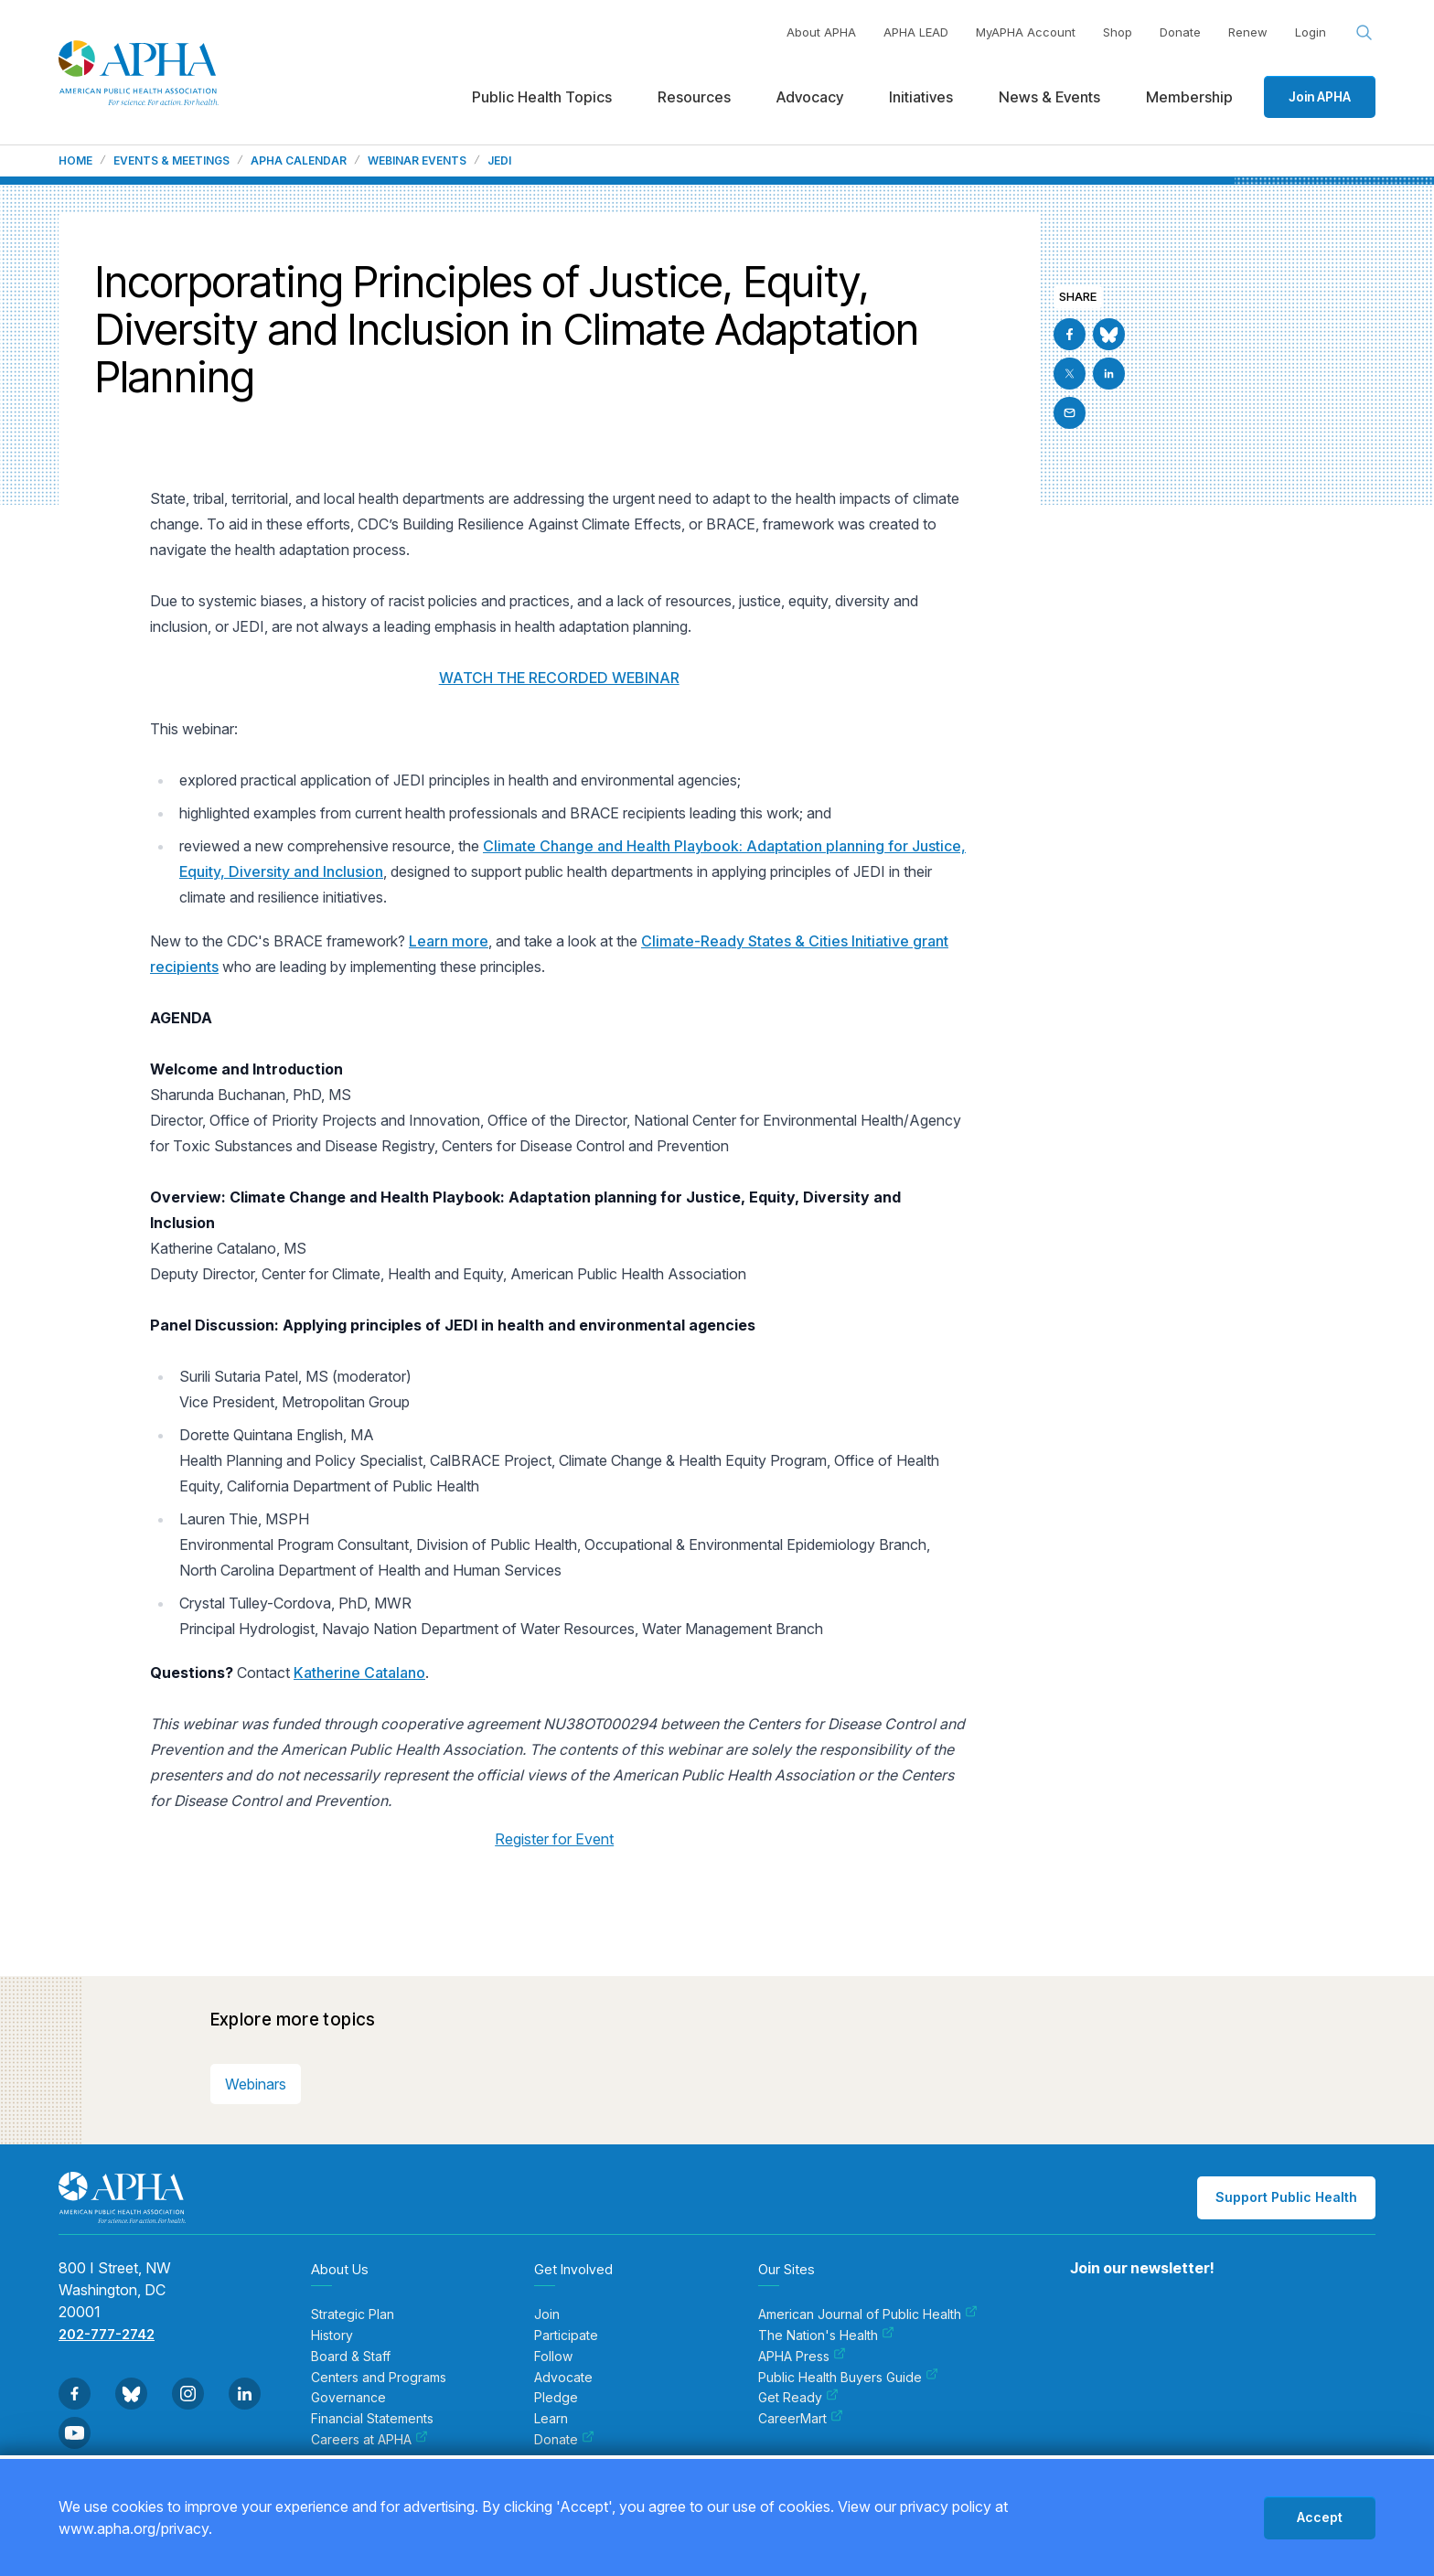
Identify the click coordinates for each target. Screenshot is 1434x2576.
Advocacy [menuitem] (809, 97)
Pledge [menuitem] (556, 2397)
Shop (1117, 32)
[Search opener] (1364, 33)
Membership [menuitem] (1189, 97)
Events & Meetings (171, 161)
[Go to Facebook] (1070, 334)
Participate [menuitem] (566, 2335)
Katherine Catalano (359, 1672)
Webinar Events (417, 161)
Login (1310, 32)
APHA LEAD (915, 32)
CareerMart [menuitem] (800, 2418)
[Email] (1070, 413)
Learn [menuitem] (551, 2418)
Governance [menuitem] (348, 2397)
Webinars (255, 2084)
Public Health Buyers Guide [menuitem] (848, 2377)
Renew (1248, 32)
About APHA (821, 32)
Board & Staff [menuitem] (351, 2356)
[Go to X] (1070, 374)
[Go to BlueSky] (1109, 334)
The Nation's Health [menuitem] (826, 2335)
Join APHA (1320, 96)
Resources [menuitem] (694, 97)
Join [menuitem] (547, 2314)
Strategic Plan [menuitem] (352, 2314)
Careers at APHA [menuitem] (369, 2439)
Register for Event (554, 1839)
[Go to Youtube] (75, 2433)
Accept (1320, 2517)
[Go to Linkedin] (1109, 374)
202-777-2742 (107, 2334)
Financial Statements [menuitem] (372, 2418)
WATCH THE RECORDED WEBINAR (559, 677)
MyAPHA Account (1026, 32)
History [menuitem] (332, 2335)
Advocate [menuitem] (563, 2377)
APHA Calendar (299, 161)
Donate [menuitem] (564, 2439)
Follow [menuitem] (553, 2356)
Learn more (448, 941)
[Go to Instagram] (188, 2394)
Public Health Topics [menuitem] (542, 97)
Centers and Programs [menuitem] (378, 2377)
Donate (1180, 32)
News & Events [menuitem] (1049, 97)
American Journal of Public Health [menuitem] (868, 2314)
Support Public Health (1286, 2197)
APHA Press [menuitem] (802, 2356)
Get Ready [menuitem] (798, 2397)
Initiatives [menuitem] (921, 97)
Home (75, 161)
